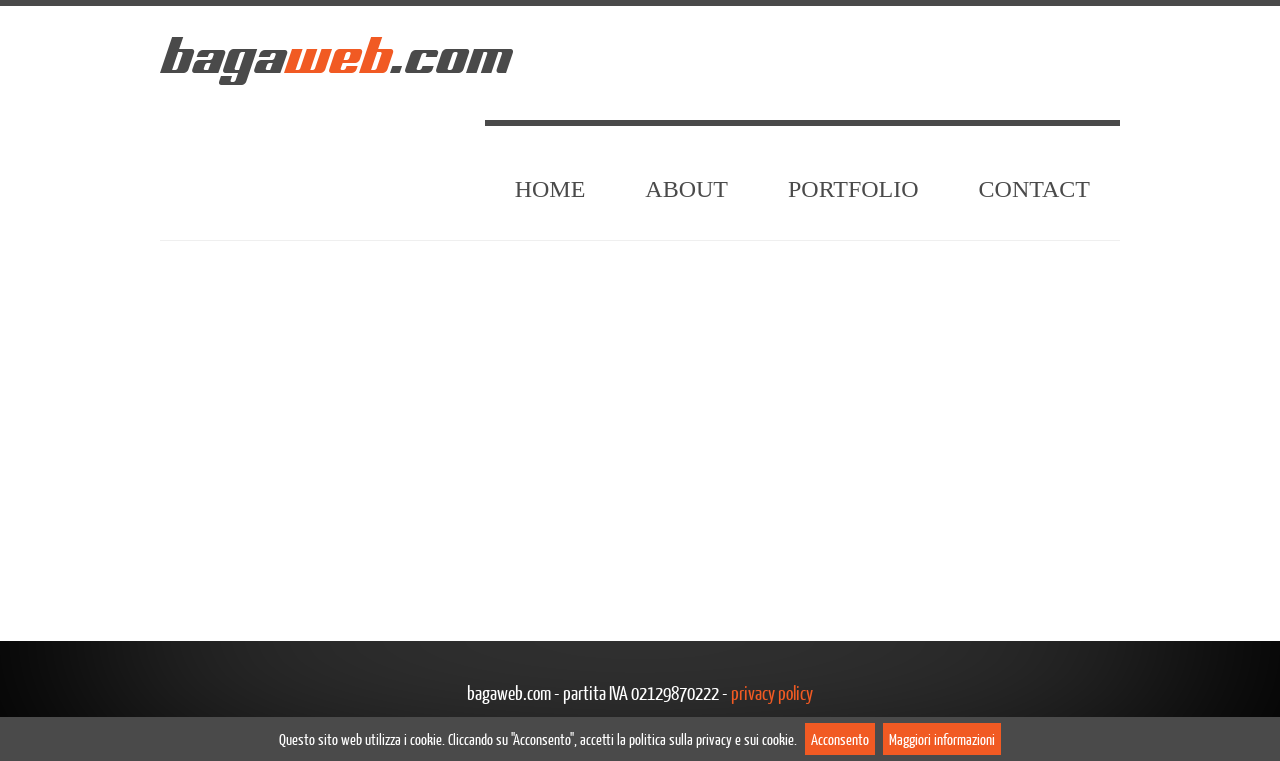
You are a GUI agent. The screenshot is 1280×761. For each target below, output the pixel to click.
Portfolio (853, 189)
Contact (1034, 189)
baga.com (335, 55)
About (686, 189)
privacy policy (772, 692)
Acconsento (840, 739)
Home (550, 189)
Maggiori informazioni (942, 739)
